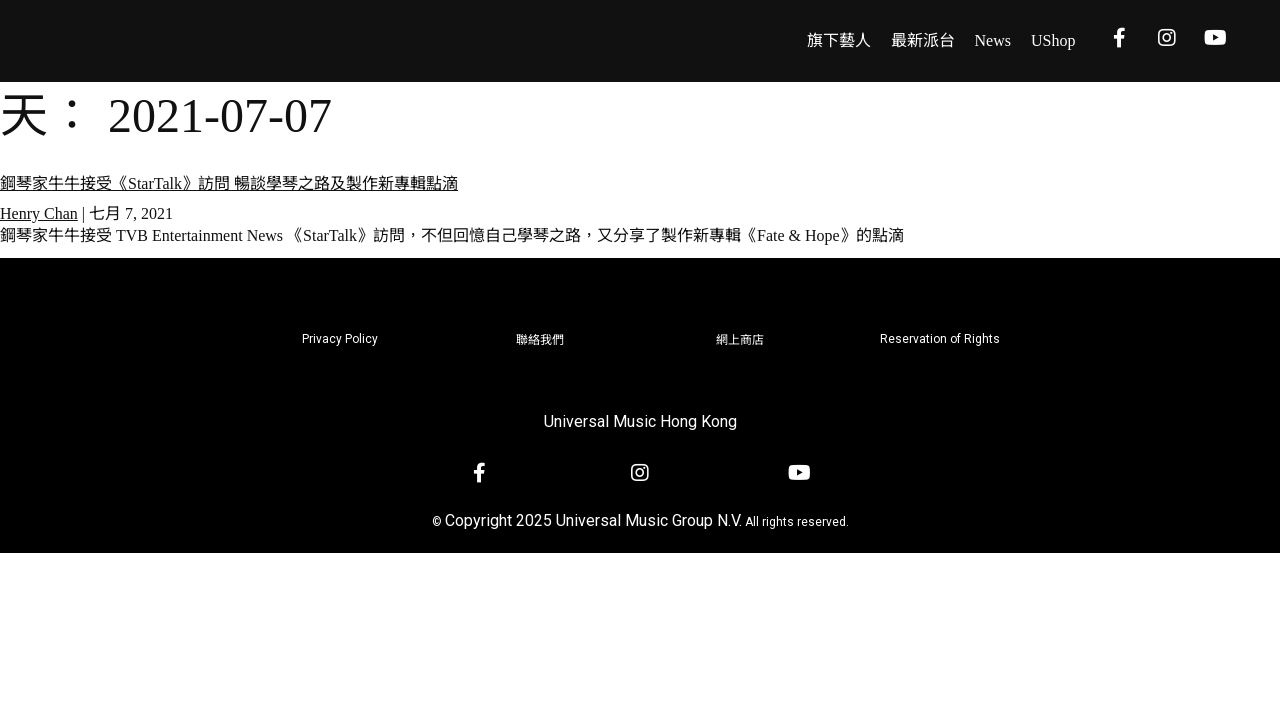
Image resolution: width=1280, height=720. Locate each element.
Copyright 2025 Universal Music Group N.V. (593, 520)
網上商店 (740, 340)
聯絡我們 (540, 340)
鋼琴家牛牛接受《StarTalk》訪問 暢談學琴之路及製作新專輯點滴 (229, 183)
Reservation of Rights (940, 339)
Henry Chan (39, 213)
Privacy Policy (340, 339)
